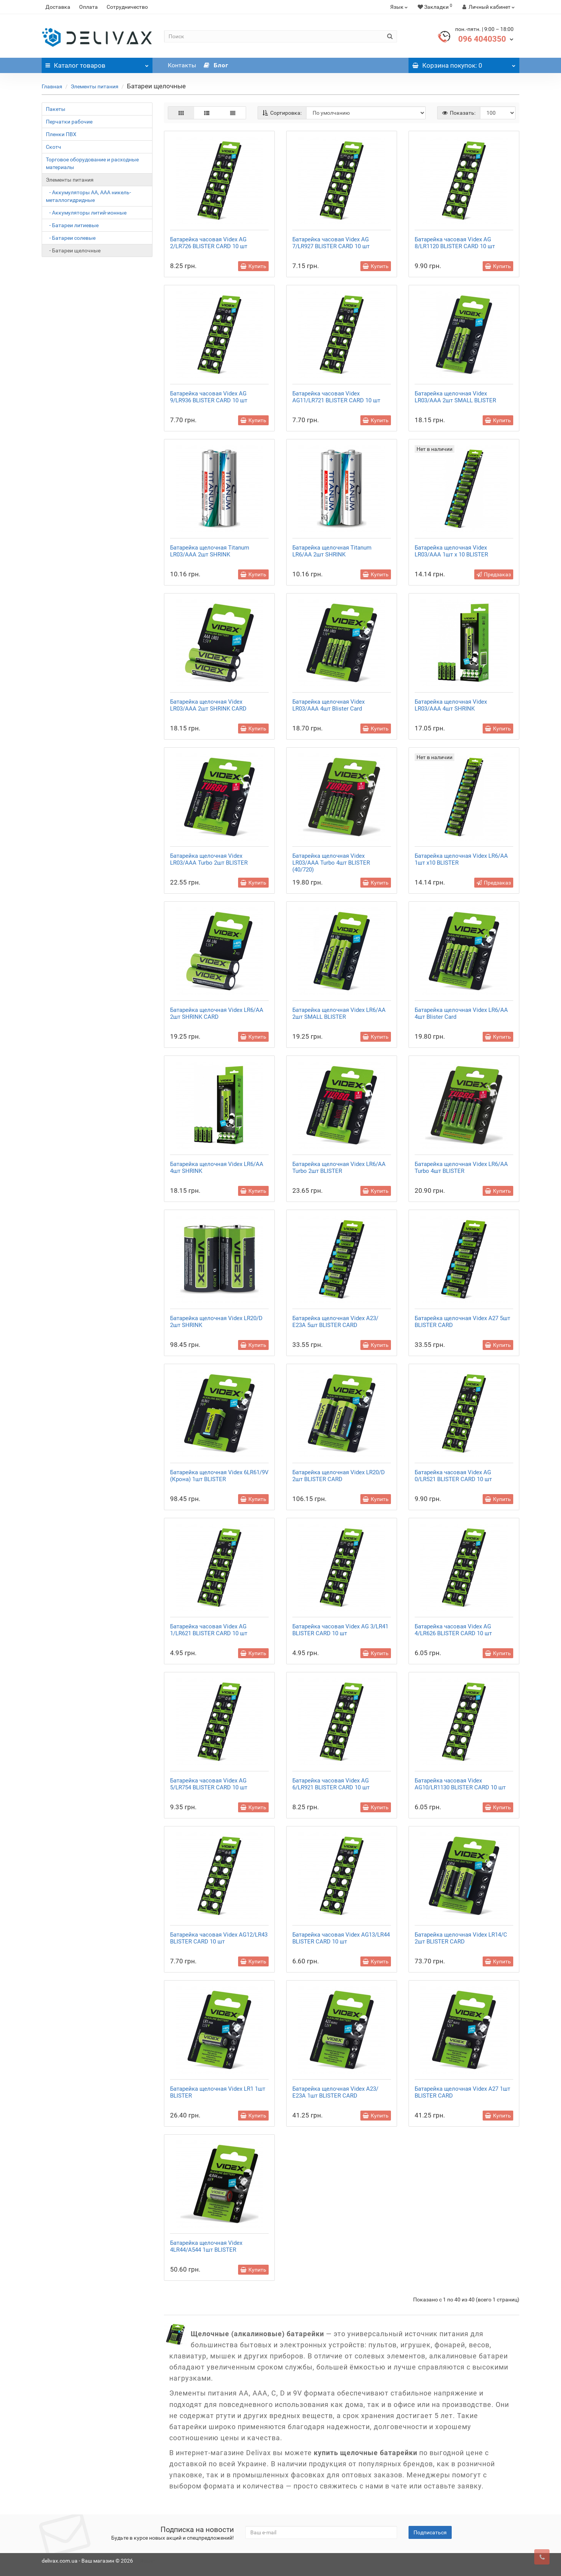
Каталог (97, 63)
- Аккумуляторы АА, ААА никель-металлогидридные (88, 196)
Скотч (53, 147)
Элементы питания (94, 86)
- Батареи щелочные (73, 250)
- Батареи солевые (71, 238)
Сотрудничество (127, 7)
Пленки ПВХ (61, 134)
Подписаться (430, 2532)
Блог (216, 65)
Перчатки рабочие (69, 122)
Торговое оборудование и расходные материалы (92, 163)
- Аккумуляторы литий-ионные (86, 213)
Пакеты (55, 109)
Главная (52, 86)
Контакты (182, 65)
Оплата (88, 7)
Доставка (57, 7)
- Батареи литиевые (72, 225)
